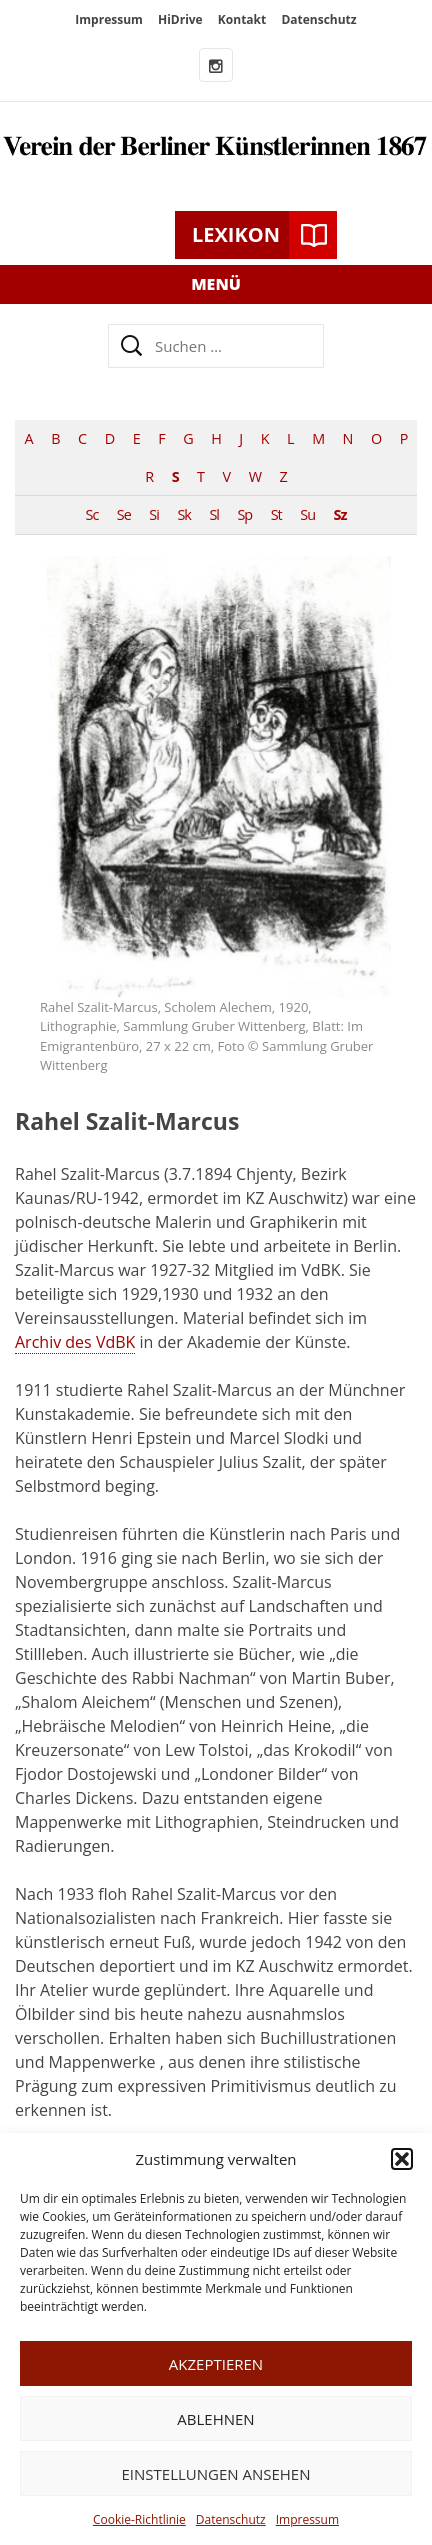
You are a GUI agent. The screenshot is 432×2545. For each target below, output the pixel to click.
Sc (92, 514)
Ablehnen (215, 2419)
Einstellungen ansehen (216, 2474)
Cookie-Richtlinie (139, 2519)
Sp (244, 514)
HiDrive (180, 19)
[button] (402, 2159)
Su (307, 514)
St (276, 514)
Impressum (307, 2519)
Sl (214, 514)
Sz (340, 514)
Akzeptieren (216, 2364)
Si (154, 514)
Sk (183, 514)
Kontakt (242, 19)
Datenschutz (231, 2519)
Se (124, 514)
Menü (216, 284)
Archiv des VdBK (75, 1342)
